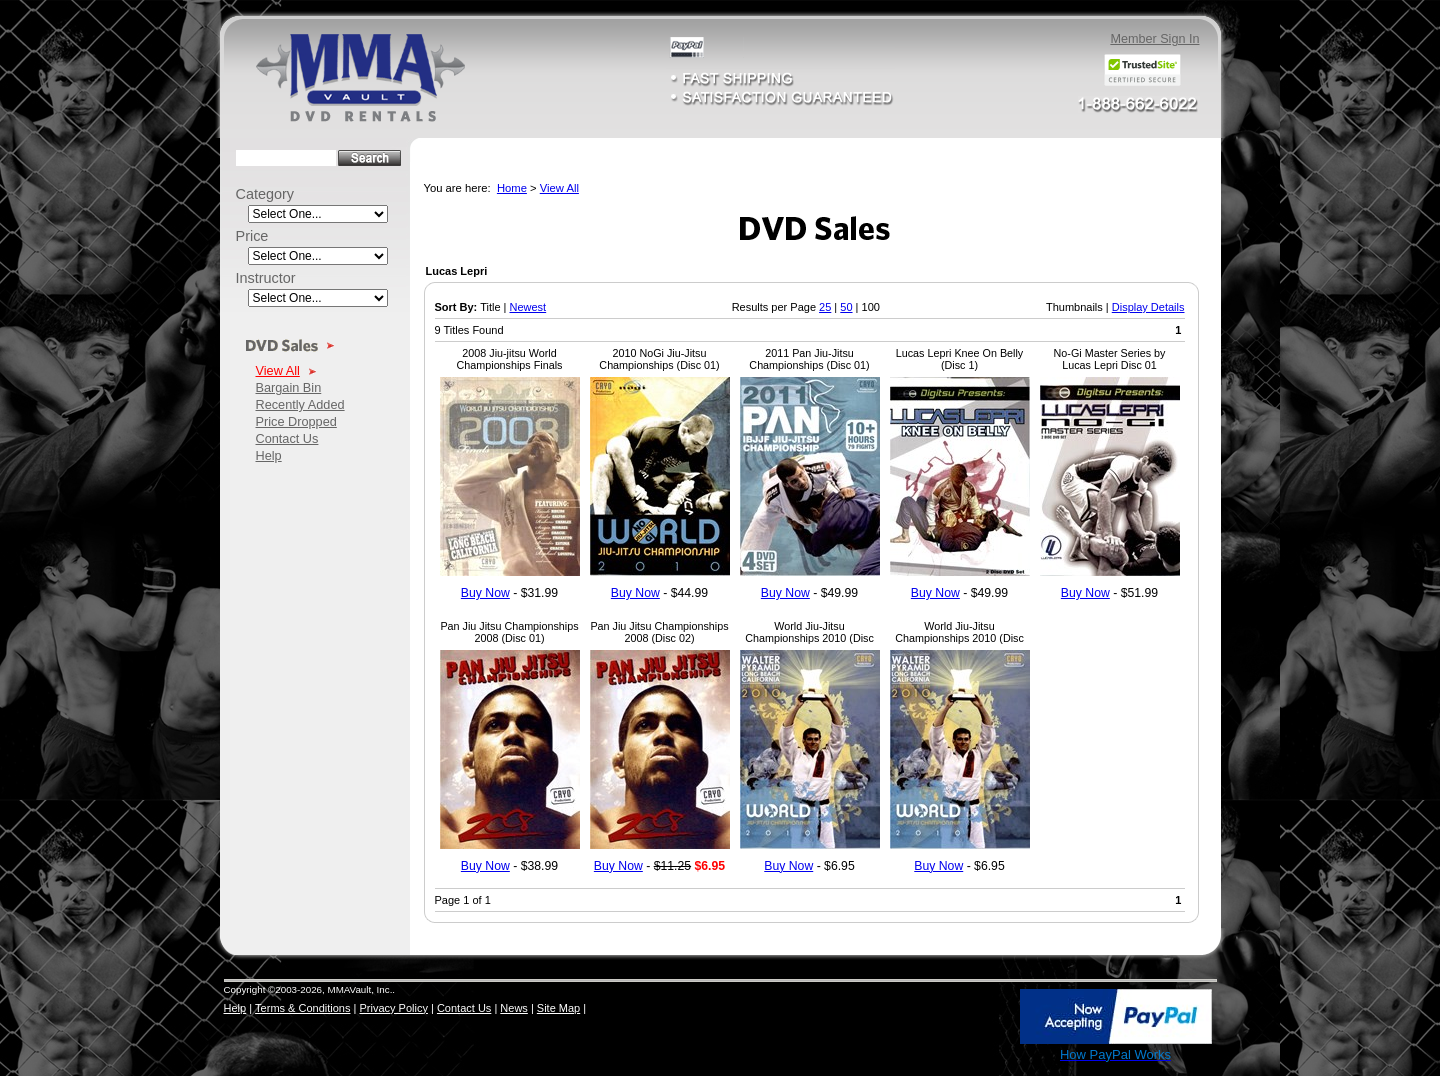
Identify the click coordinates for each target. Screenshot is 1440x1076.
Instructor (266, 278)
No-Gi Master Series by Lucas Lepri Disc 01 (1110, 359)
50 (846, 307)
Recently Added (300, 404)
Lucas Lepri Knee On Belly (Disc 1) (959, 359)
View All (278, 370)
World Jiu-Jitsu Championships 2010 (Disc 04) (959, 638)
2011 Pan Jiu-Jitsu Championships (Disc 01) (809, 359)
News (514, 1008)
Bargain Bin (289, 387)
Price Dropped (296, 421)
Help (269, 455)
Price (252, 236)
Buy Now (485, 593)
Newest (527, 307)
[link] (974, 1018)
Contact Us (287, 438)
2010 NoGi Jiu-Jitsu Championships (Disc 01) (659, 359)
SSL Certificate (973, 1059)
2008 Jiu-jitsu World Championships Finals (510, 359)
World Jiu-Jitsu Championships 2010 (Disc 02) (809, 638)
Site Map (558, 1008)
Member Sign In (1154, 39)
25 (825, 307)
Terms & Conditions (302, 1008)
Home (512, 188)
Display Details (1148, 307)
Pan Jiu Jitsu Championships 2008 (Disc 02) (659, 632)
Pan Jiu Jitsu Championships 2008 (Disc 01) (509, 632)
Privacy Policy (393, 1008)
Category (265, 194)
